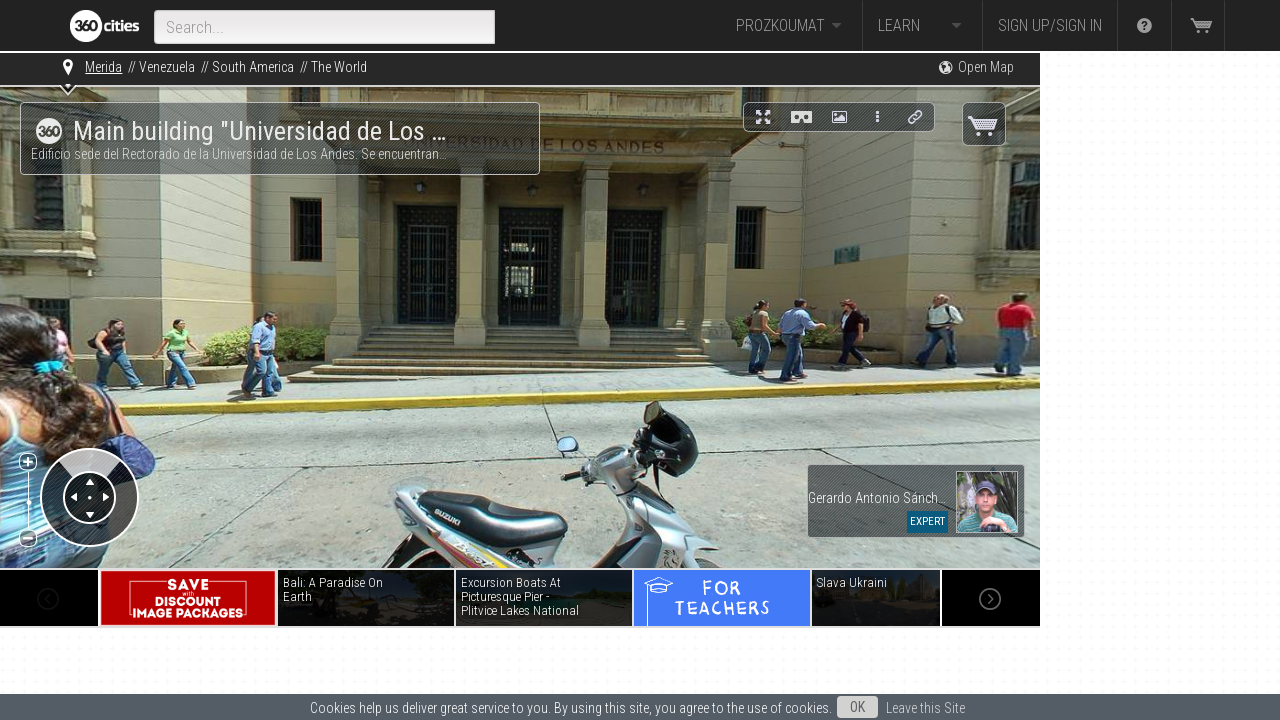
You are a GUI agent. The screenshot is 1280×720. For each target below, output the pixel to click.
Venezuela (167, 67)
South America (253, 67)
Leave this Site (925, 708)
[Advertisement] (1140, 352)
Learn (922, 26)
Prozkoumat (791, 26)
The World (339, 67)
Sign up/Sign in (1050, 25)
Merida (103, 67)
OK (857, 707)
